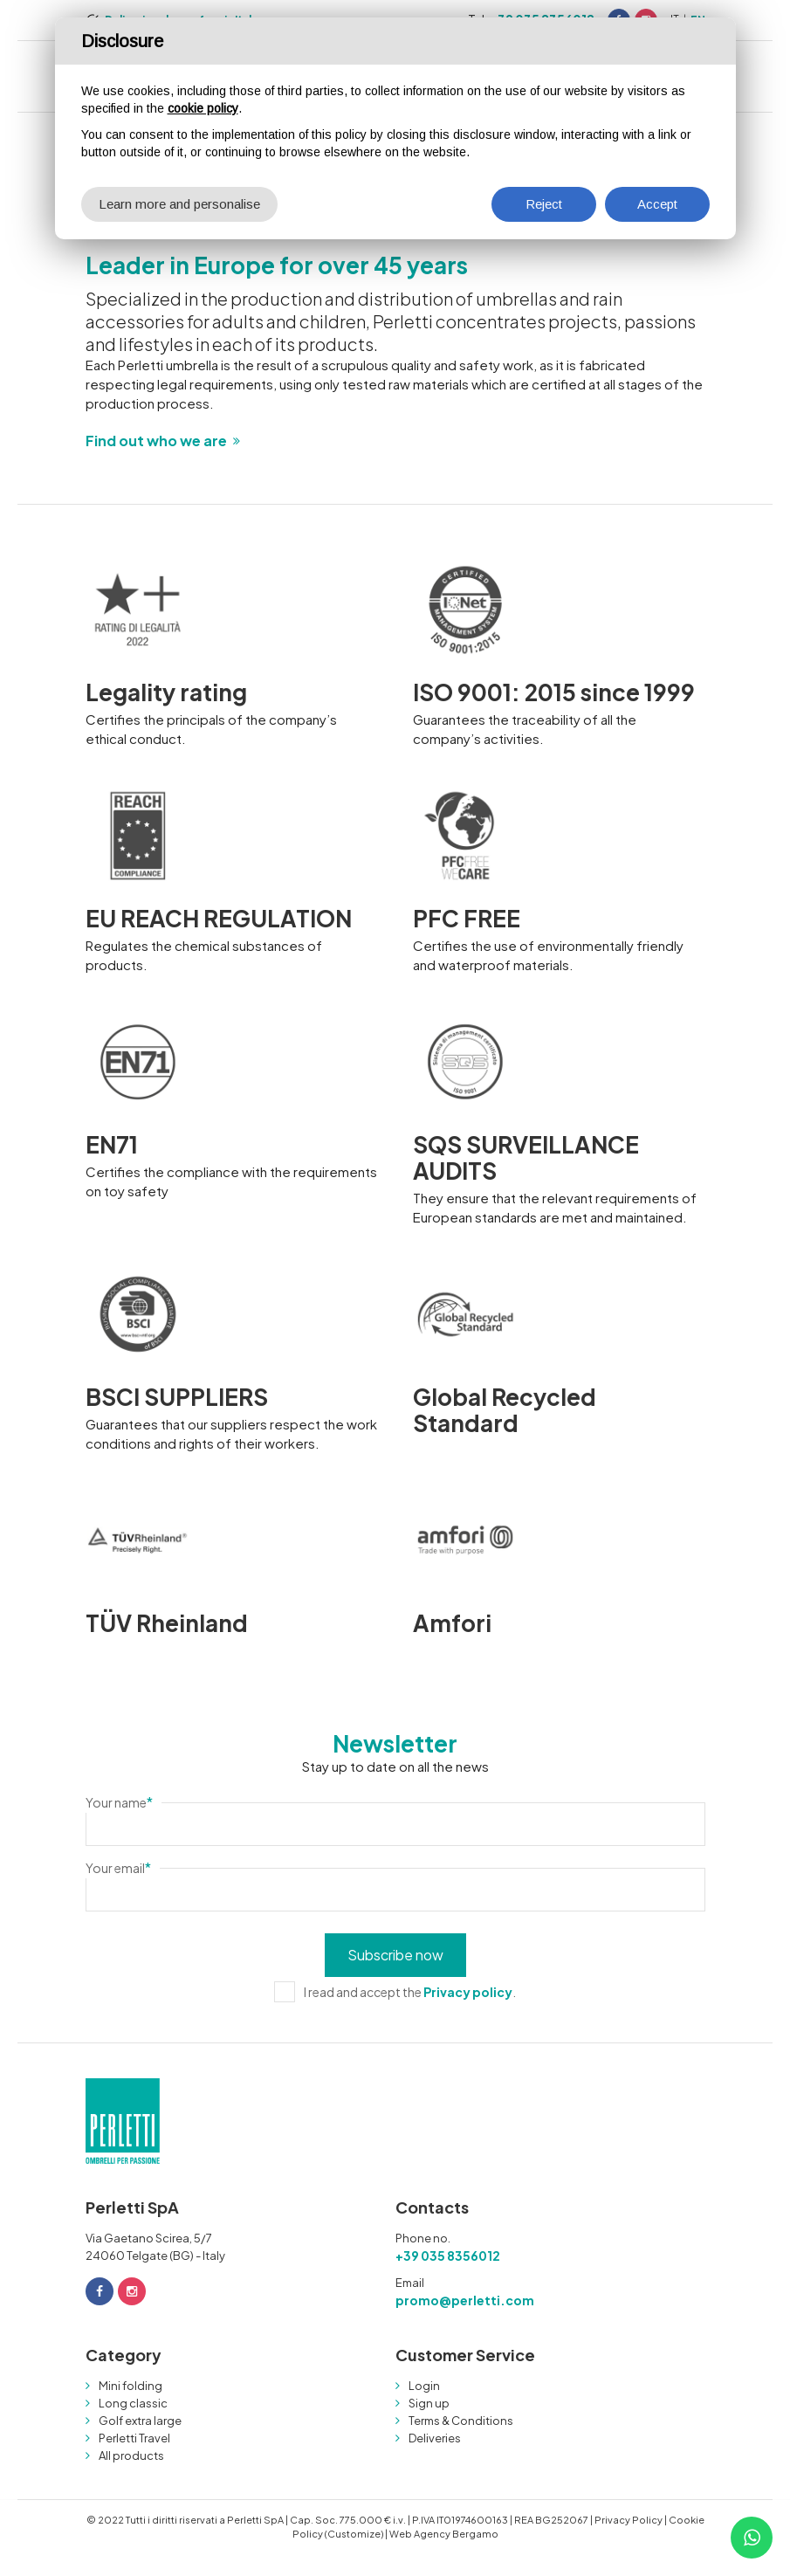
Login (424, 2386)
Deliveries (435, 2438)
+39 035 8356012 (447, 2255)
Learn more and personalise (179, 203)
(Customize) (354, 2533)
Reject (544, 203)
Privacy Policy (628, 2519)
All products (131, 2455)
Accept (657, 203)
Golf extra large (140, 2421)
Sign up (429, 2403)
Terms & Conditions (461, 2421)
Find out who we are (156, 440)
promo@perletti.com (464, 2300)
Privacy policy (467, 1992)
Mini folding (130, 2386)
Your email (118, 1867)
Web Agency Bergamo (443, 2533)
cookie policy (203, 108)
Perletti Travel (134, 2438)
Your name (119, 1802)
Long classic (133, 2403)
